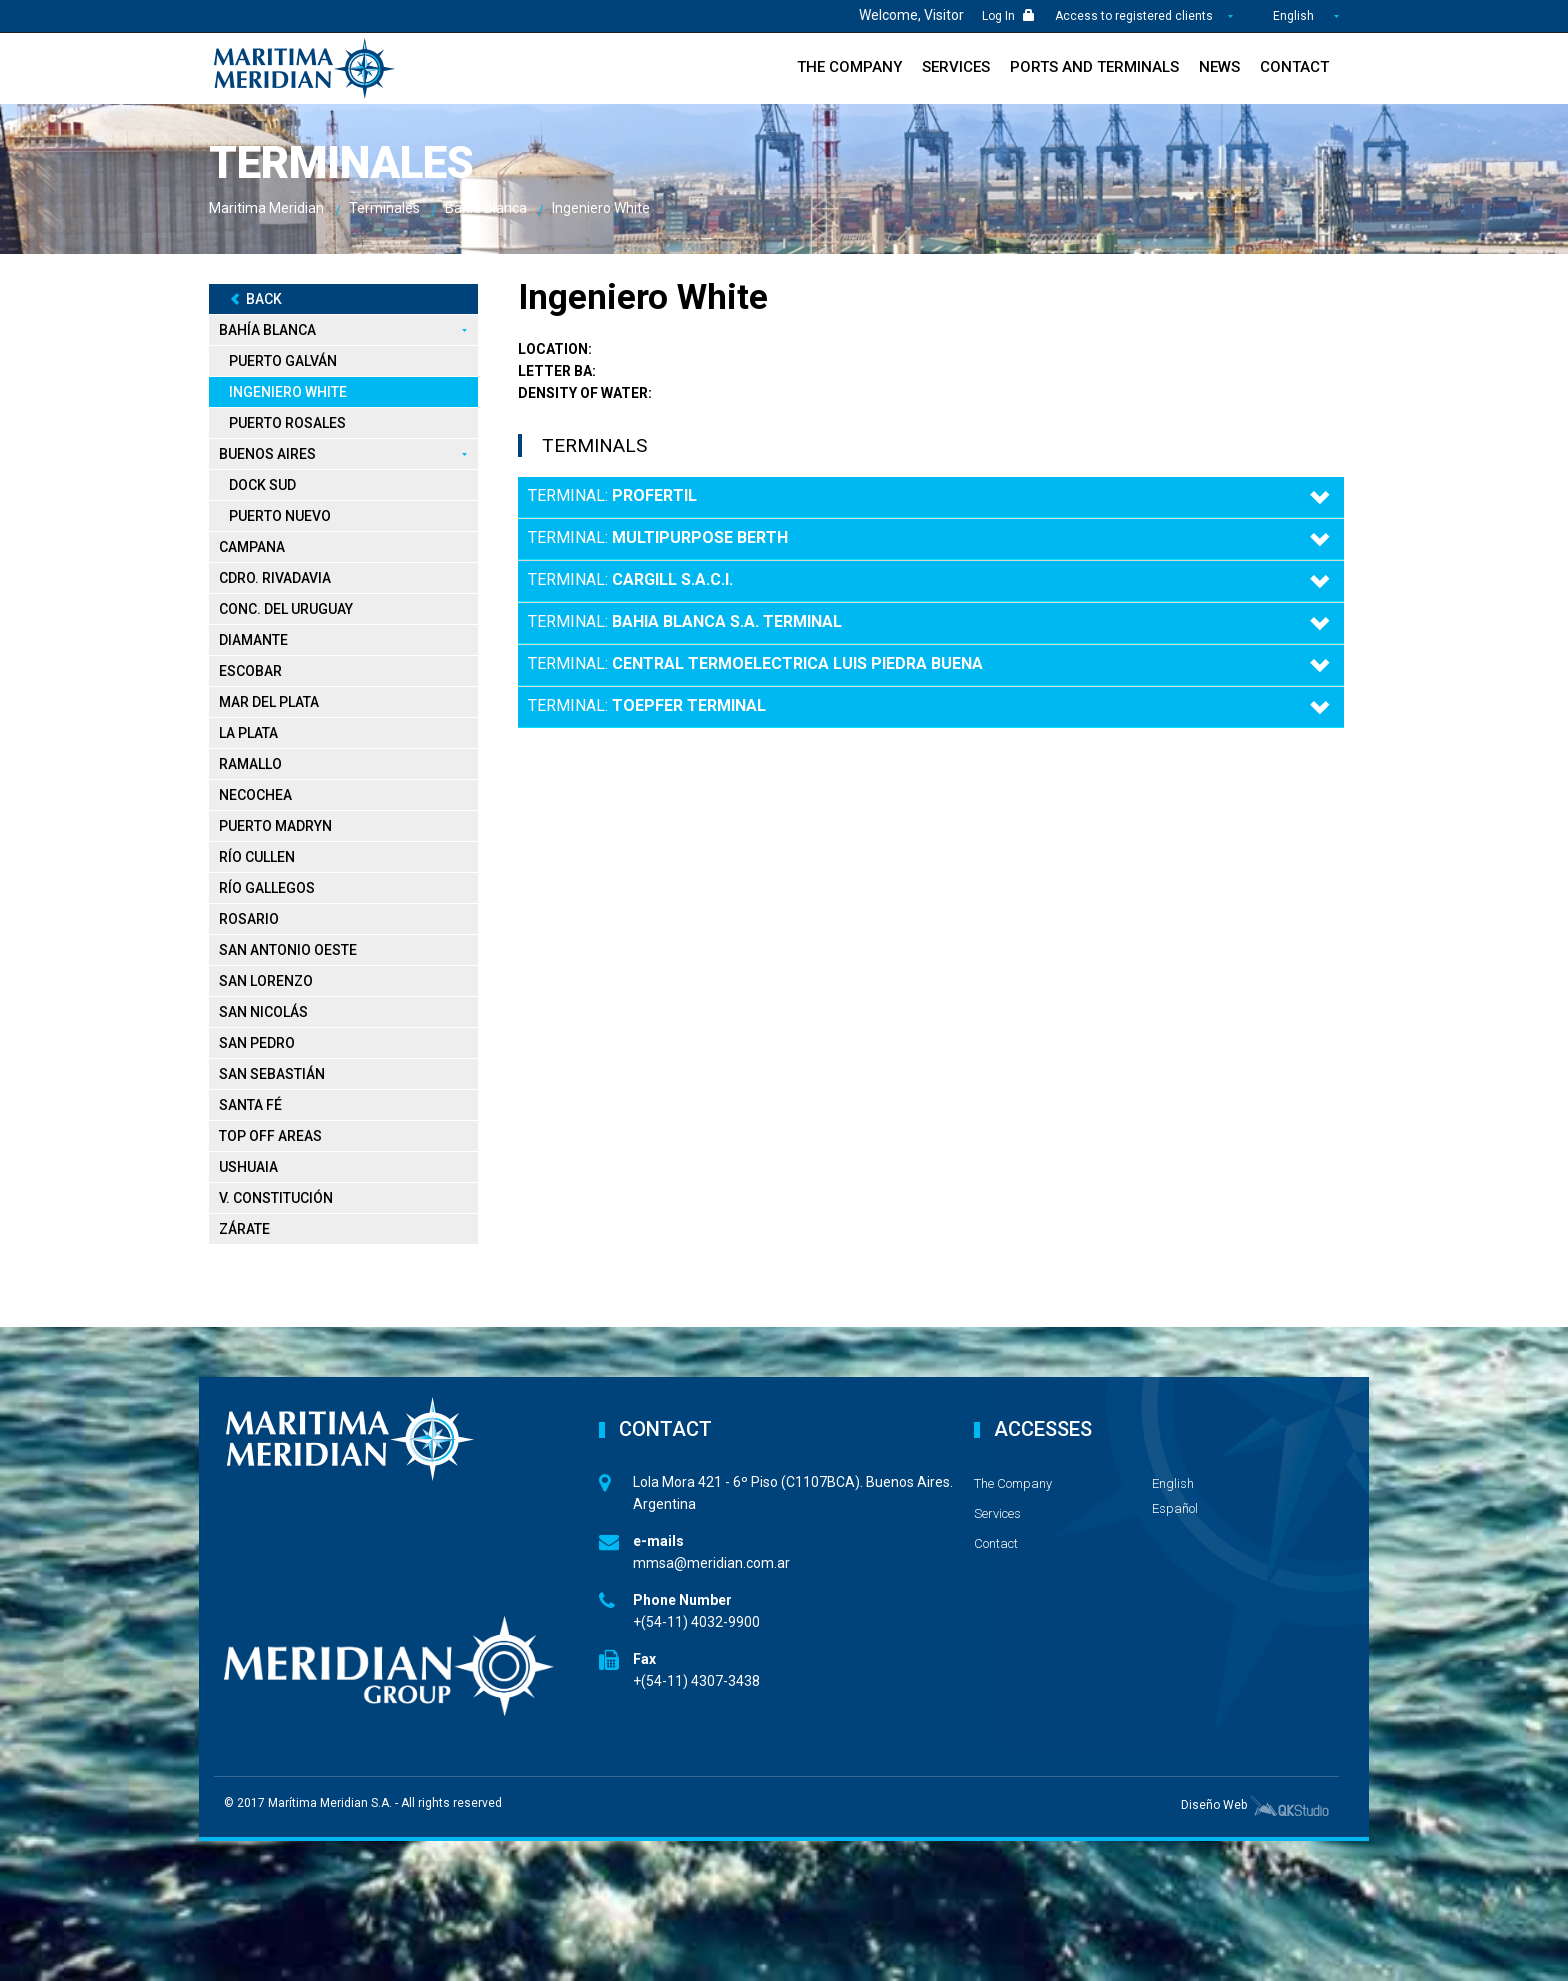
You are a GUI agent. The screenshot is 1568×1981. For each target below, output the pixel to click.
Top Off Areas (270, 1136)
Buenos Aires (267, 454)
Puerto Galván (283, 361)
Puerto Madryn (275, 826)
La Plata (248, 733)
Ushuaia (248, 1167)
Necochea (255, 795)
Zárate (244, 1229)
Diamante (253, 640)
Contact (1294, 67)
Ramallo (250, 764)
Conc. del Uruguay (286, 609)
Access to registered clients (1135, 16)
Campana (252, 547)
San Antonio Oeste (288, 950)
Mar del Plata (269, 702)
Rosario (249, 919)
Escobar (250, 671)
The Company (849, 67)
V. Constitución (276, 1198)
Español (1175, 1508)
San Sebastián (272, 1074)
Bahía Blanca (267, 330)
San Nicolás (263, 1012)
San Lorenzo (266, 981)
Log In (1008, 16)
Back (255, 299)
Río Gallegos (267, 888)
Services (956, 67)
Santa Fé (250, 1105)
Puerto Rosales (287, 423)
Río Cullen (257, 857)
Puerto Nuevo (280, 516)
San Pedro (257, 1043)
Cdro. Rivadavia (275, 578)
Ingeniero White (288, 392)
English (1293, 16)
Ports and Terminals (1094, 67)
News (1219, 67)
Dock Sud (262, 485)
